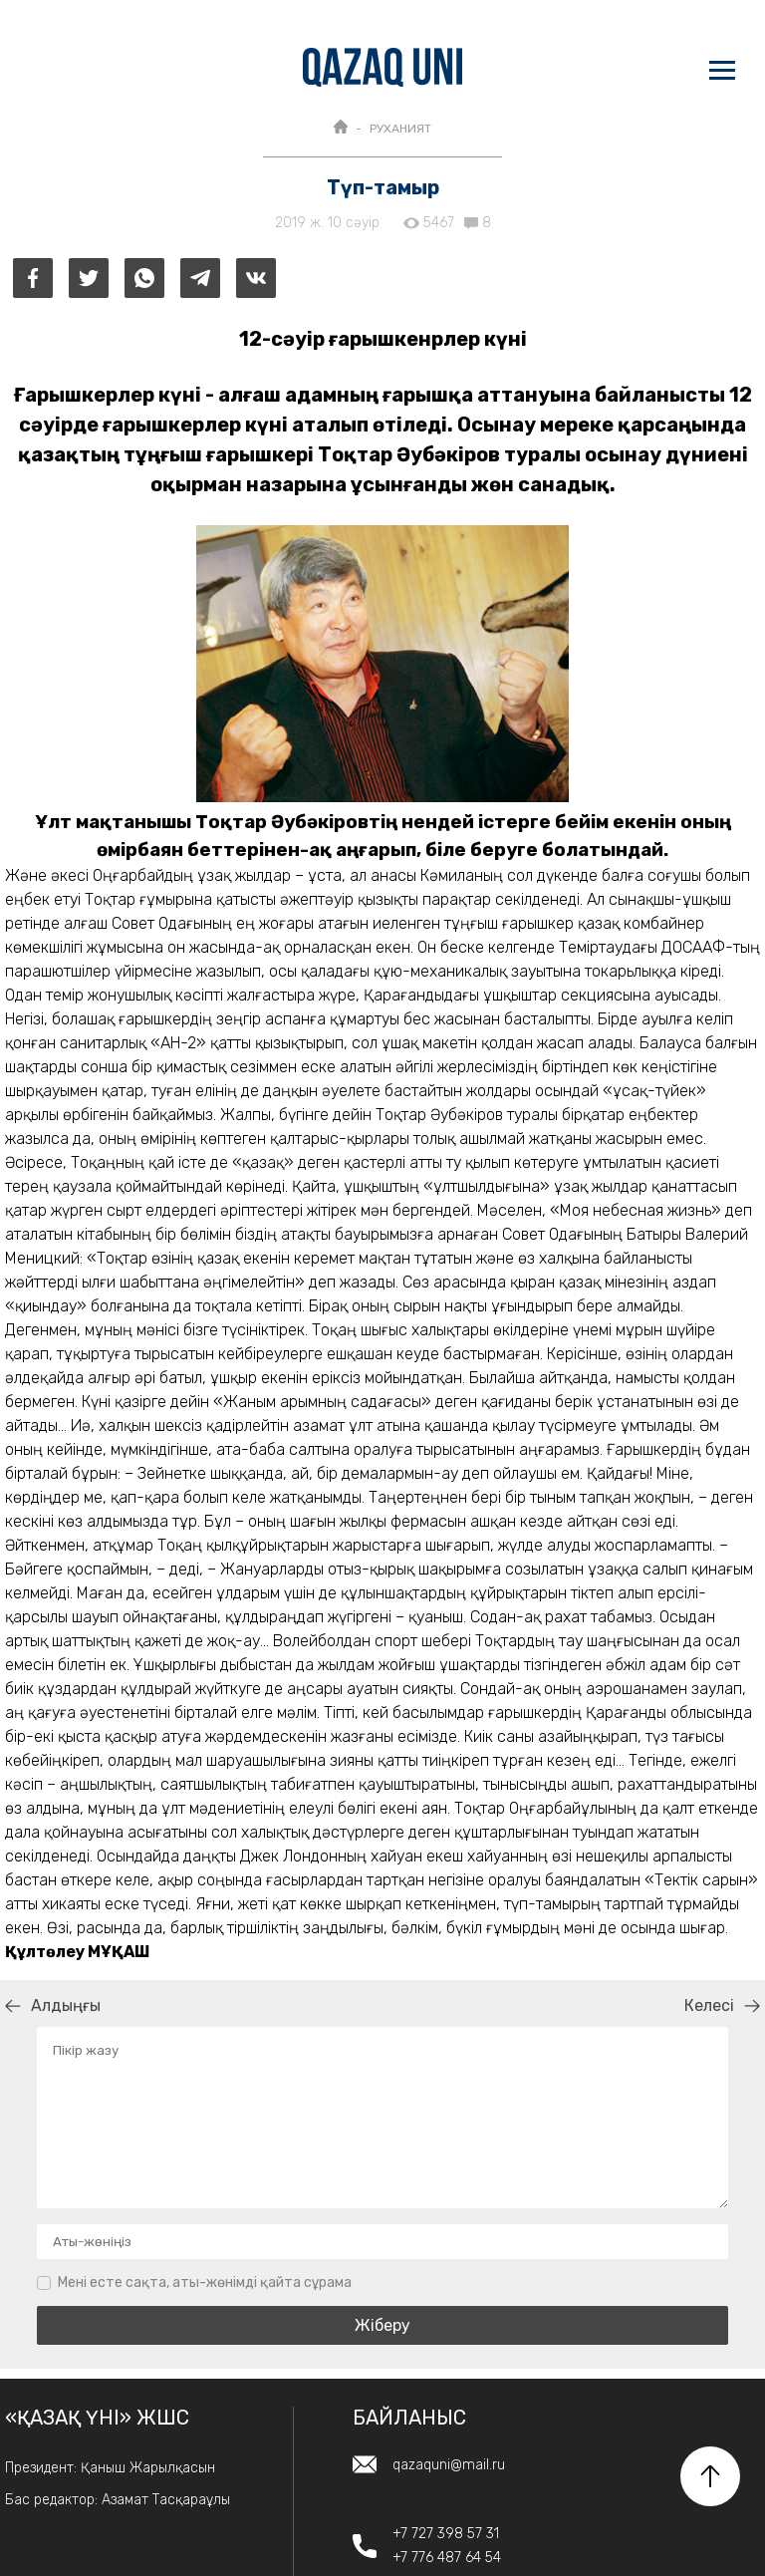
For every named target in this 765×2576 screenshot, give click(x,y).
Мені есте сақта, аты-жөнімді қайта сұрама (205, 2282)
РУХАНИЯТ (400, 129)
